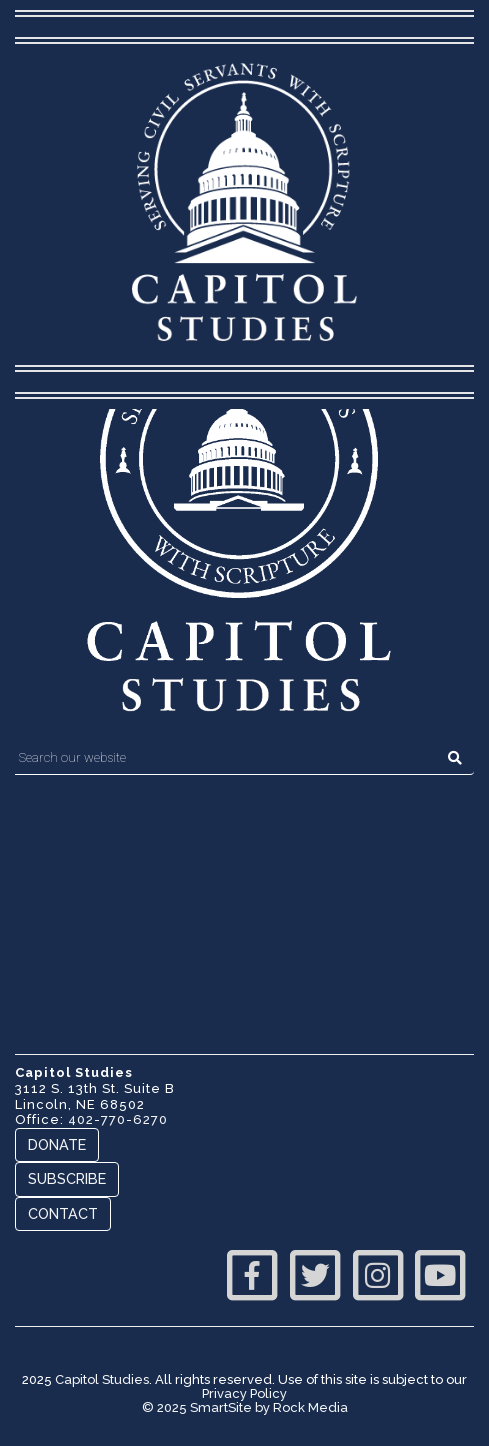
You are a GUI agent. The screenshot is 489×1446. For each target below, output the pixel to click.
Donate (57, 1144)
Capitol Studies (102, 1379)
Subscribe (67, 1178)
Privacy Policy (244, 1393)
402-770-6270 (118, 1119)
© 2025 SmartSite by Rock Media (245, 1407)
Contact (63, 1213)
